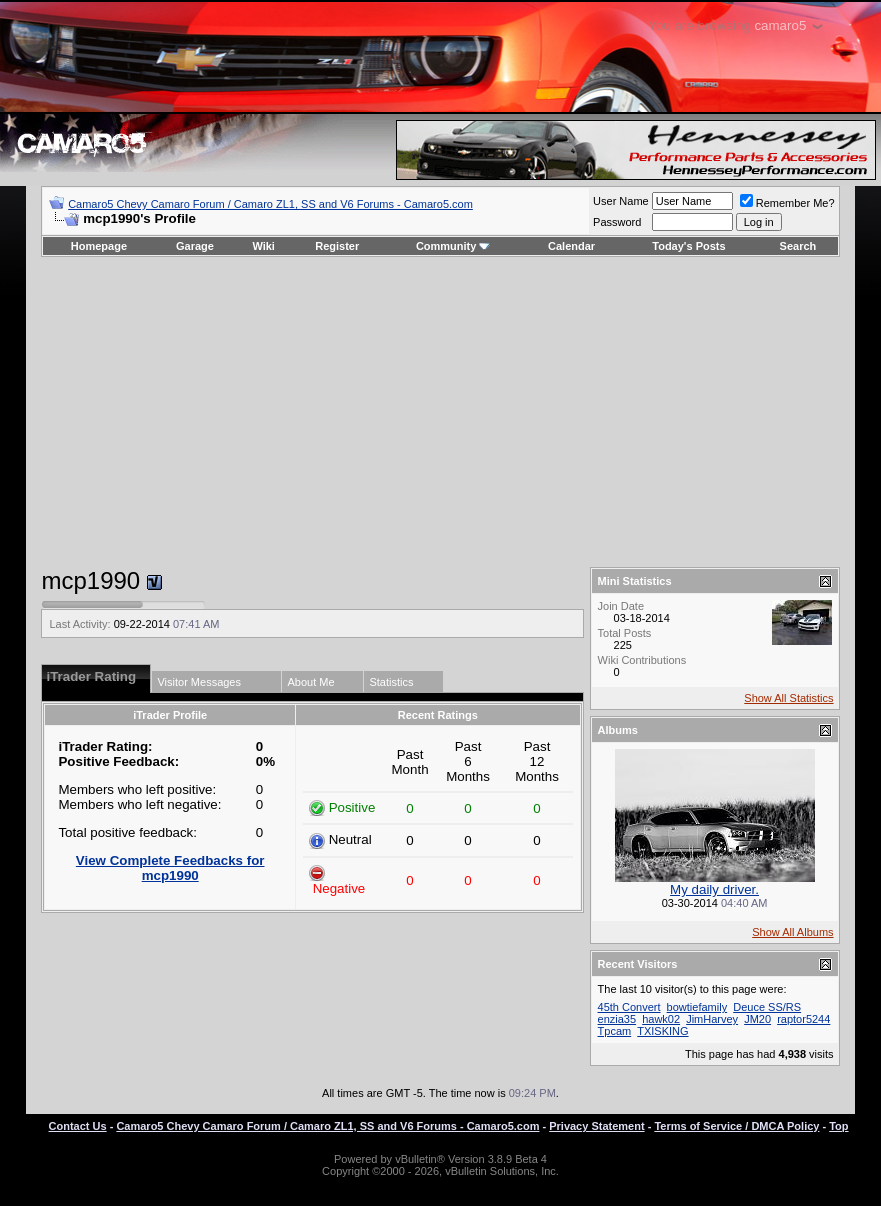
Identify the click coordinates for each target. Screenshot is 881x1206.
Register (337, 246)
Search (798, 246)
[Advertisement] (440, 412)
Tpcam (615, 1031)
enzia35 (617, 1019)
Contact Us (78, 1126)
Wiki (263, 246)
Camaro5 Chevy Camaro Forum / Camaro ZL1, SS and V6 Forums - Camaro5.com (270, 204)
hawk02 (661, 1019)
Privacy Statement (596, 1126)
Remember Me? (787, 203)
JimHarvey (712, 1019)
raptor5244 (803, 1019)
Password (617, 222)
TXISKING (662, 1031)
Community (453, 246)
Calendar (571, 246)
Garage (195, 246)
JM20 (757, 1019)
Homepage (99, 246)
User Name (621, 201)
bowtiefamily (697, 1007)
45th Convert (629, 1007)
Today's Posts (688, 246)
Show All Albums (792, 932)
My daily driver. (714, 889)
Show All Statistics (788, 698)
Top (838, 1126)
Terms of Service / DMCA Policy (736, 1126)
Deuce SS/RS (767, 1007)
